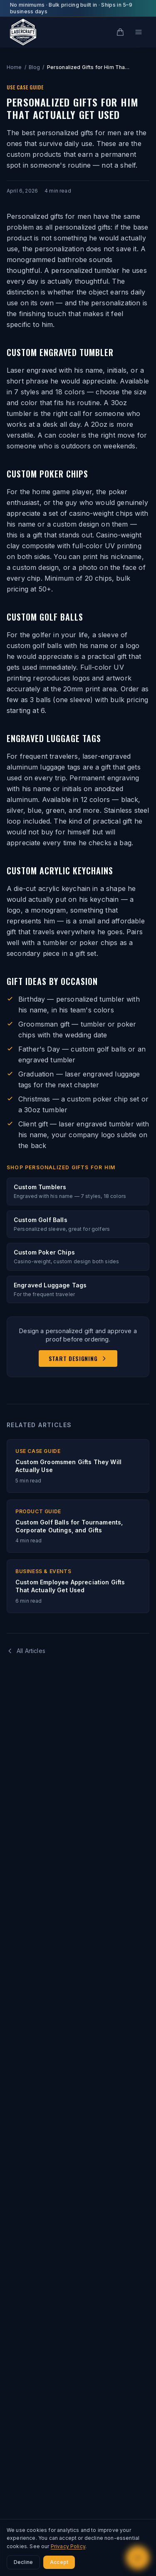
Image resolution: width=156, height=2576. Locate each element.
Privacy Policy (68, 2546)
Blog (34, 67)
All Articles (26, 1650)
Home (14, 67)
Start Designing (78, 1358)
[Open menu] (138, 32)
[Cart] (120, 32)
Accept (59, 2562)
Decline (23, 2562)
